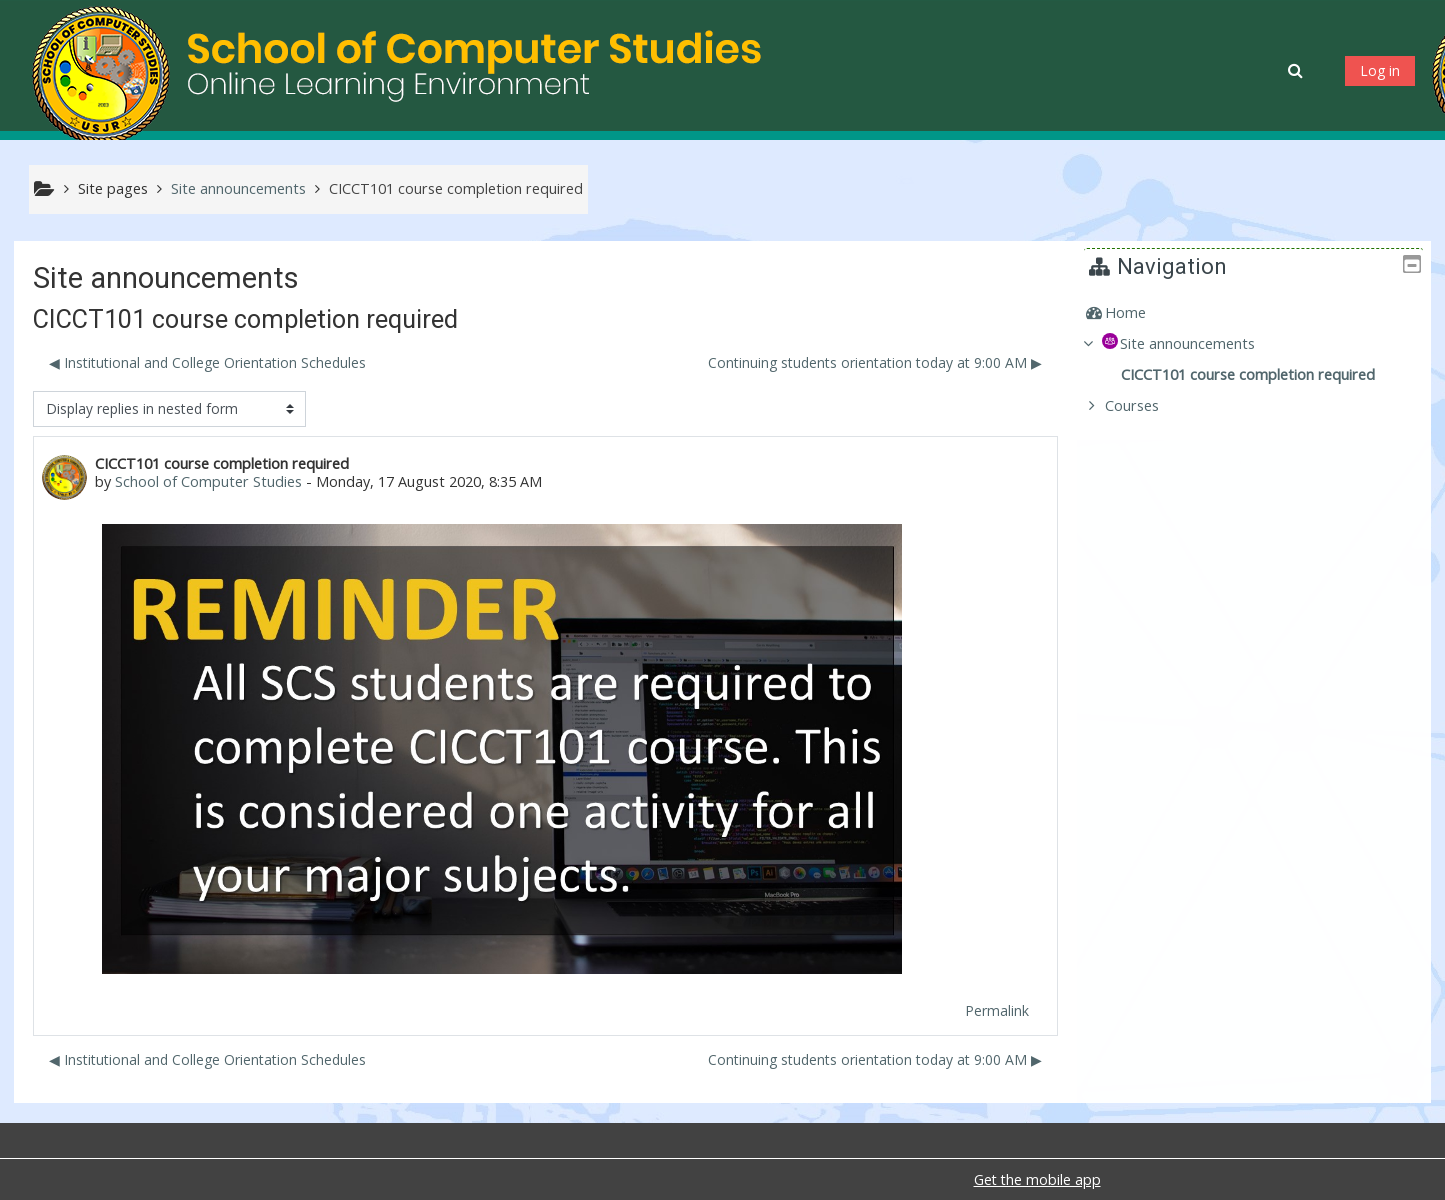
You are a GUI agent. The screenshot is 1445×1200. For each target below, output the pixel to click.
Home (1140, 312)
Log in (1380, 70)
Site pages (113, 188)
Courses (1147, 405)
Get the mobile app (1037, 1179)
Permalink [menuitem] (997, 1010)
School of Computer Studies (208, 481)
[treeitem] (1261, 313)
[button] (1297, 70)
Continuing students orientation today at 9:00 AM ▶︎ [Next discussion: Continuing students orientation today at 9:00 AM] (875, 362)
